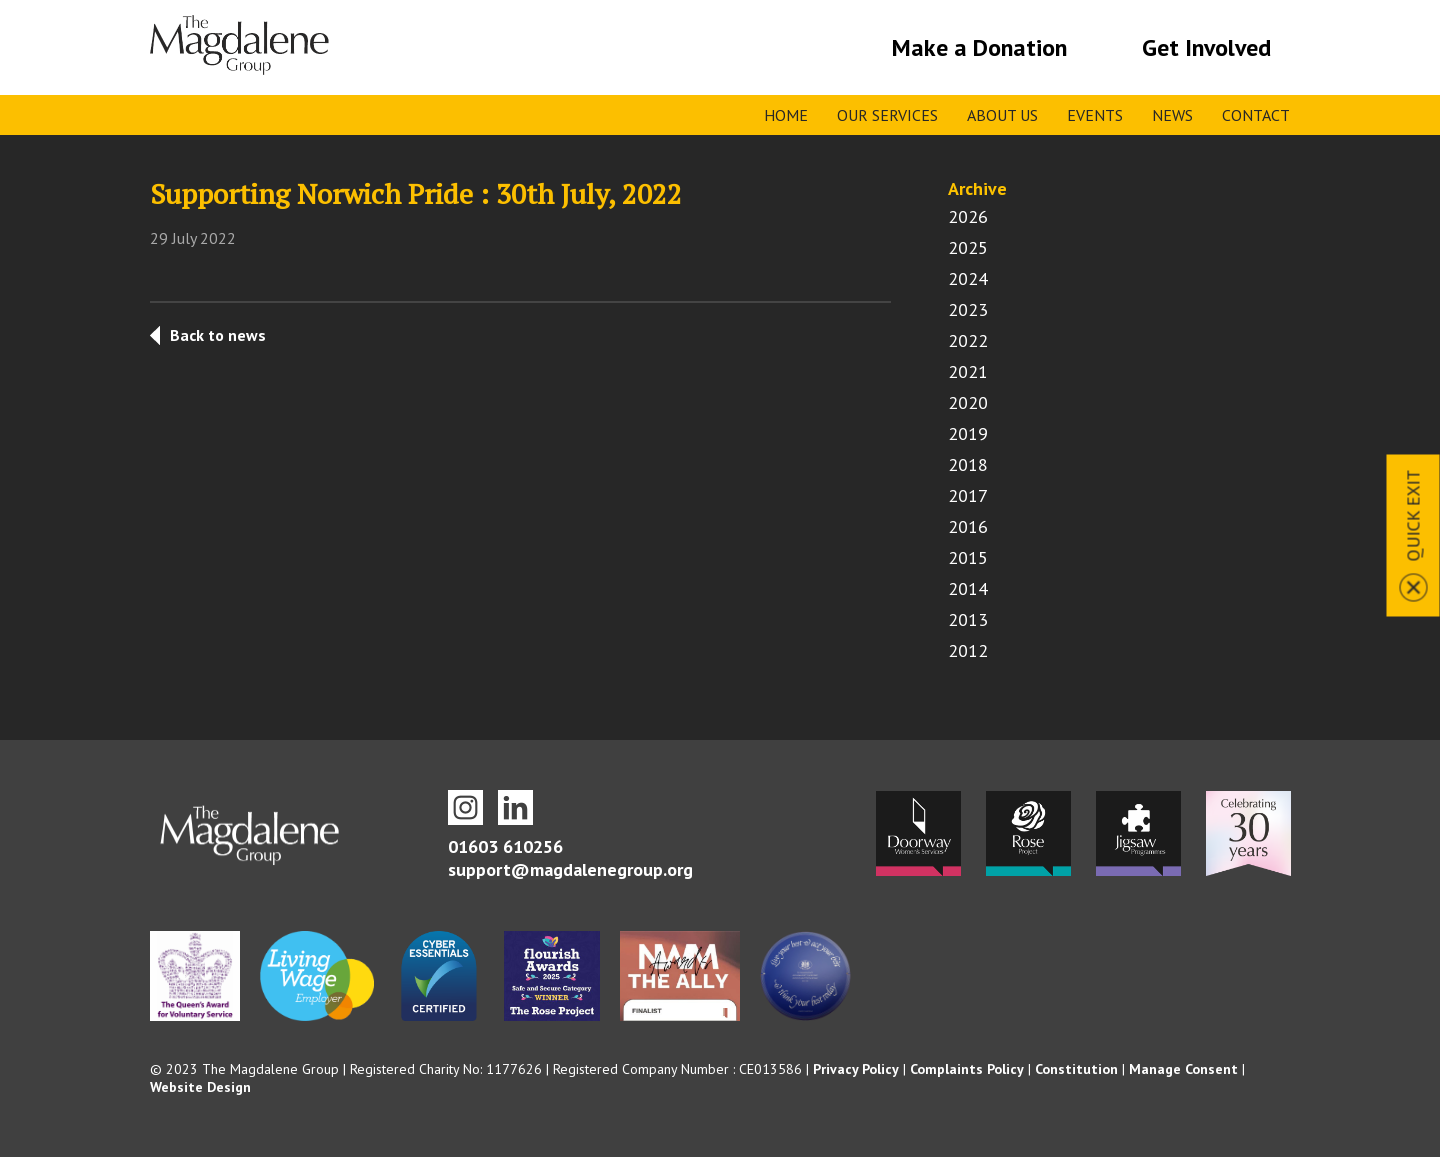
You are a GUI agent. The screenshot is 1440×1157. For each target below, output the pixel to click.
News (1172, 115)
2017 (968, 495)
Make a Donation (979, 47)
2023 (968, 309)
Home (786, 115)
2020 (968, 402)
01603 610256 (505, 846)
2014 (968, 588)
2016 (968, 526)
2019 (968, 433)
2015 (968, 557)
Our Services (887, 115)
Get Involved (1206, 47)
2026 (968, 216)
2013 (968, 619)
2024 (968, 278)
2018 (968, 464)
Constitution (1076, 1069)
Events (1095, 115)
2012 (968, 650)
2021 (968, 371)
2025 (968, 247)
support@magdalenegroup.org (570, 869)
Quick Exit (1413, 515)
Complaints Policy (967, 1069)
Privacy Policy (856, 1069)
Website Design (200, 1087)
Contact (1256, 115)
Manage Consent (1183, 1069)
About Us (1002, 115)
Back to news (218, 335)
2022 (968, 340)
